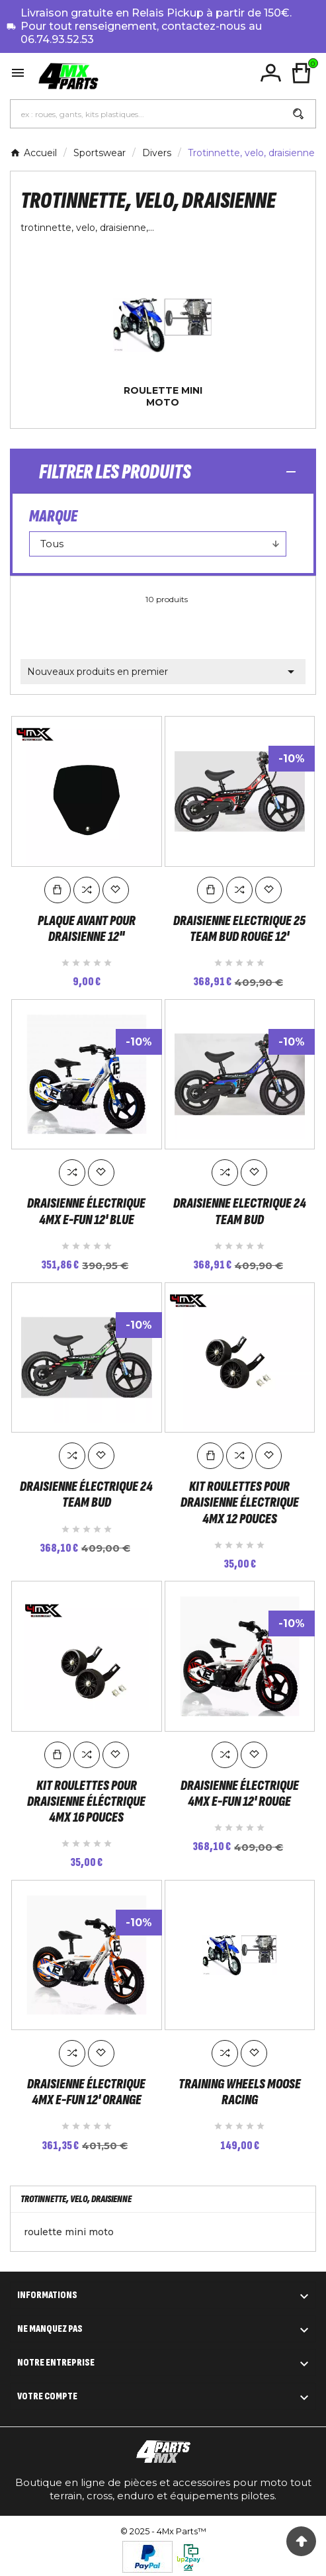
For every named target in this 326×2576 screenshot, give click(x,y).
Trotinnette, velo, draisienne (76, 2196)
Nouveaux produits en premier (163, 672)
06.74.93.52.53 (57, 39)
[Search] (298, 114)
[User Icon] (271, 73)
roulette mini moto (163, 396)
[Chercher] (146, 114)
